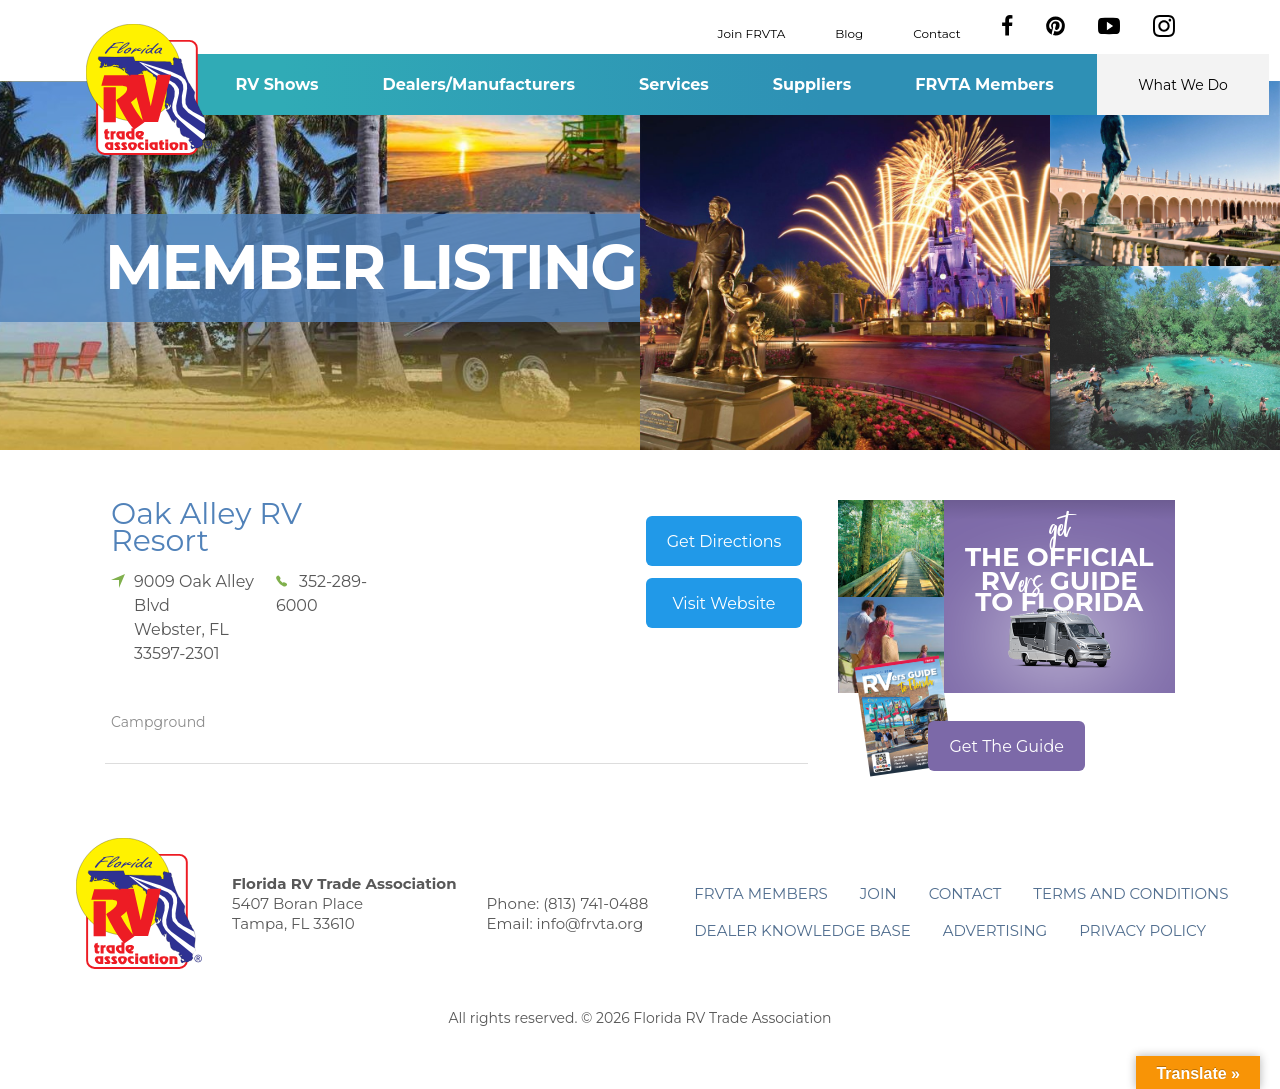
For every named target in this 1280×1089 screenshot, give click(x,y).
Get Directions (724, 541)
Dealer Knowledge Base (802, 930)
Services (674, 84)
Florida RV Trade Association (148, 89)
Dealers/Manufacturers (479, 84)
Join (878, 893)
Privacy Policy (1142, 930)
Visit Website (723, 603)
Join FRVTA (752, 32)
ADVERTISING (995, 930)
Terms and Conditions (1130, 893)
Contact (936, 32)
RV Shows (276, 84)
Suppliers (812, 84)
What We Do (1183, 85)
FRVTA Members (984, 84)
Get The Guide (1006, 746)
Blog (849, 32)
